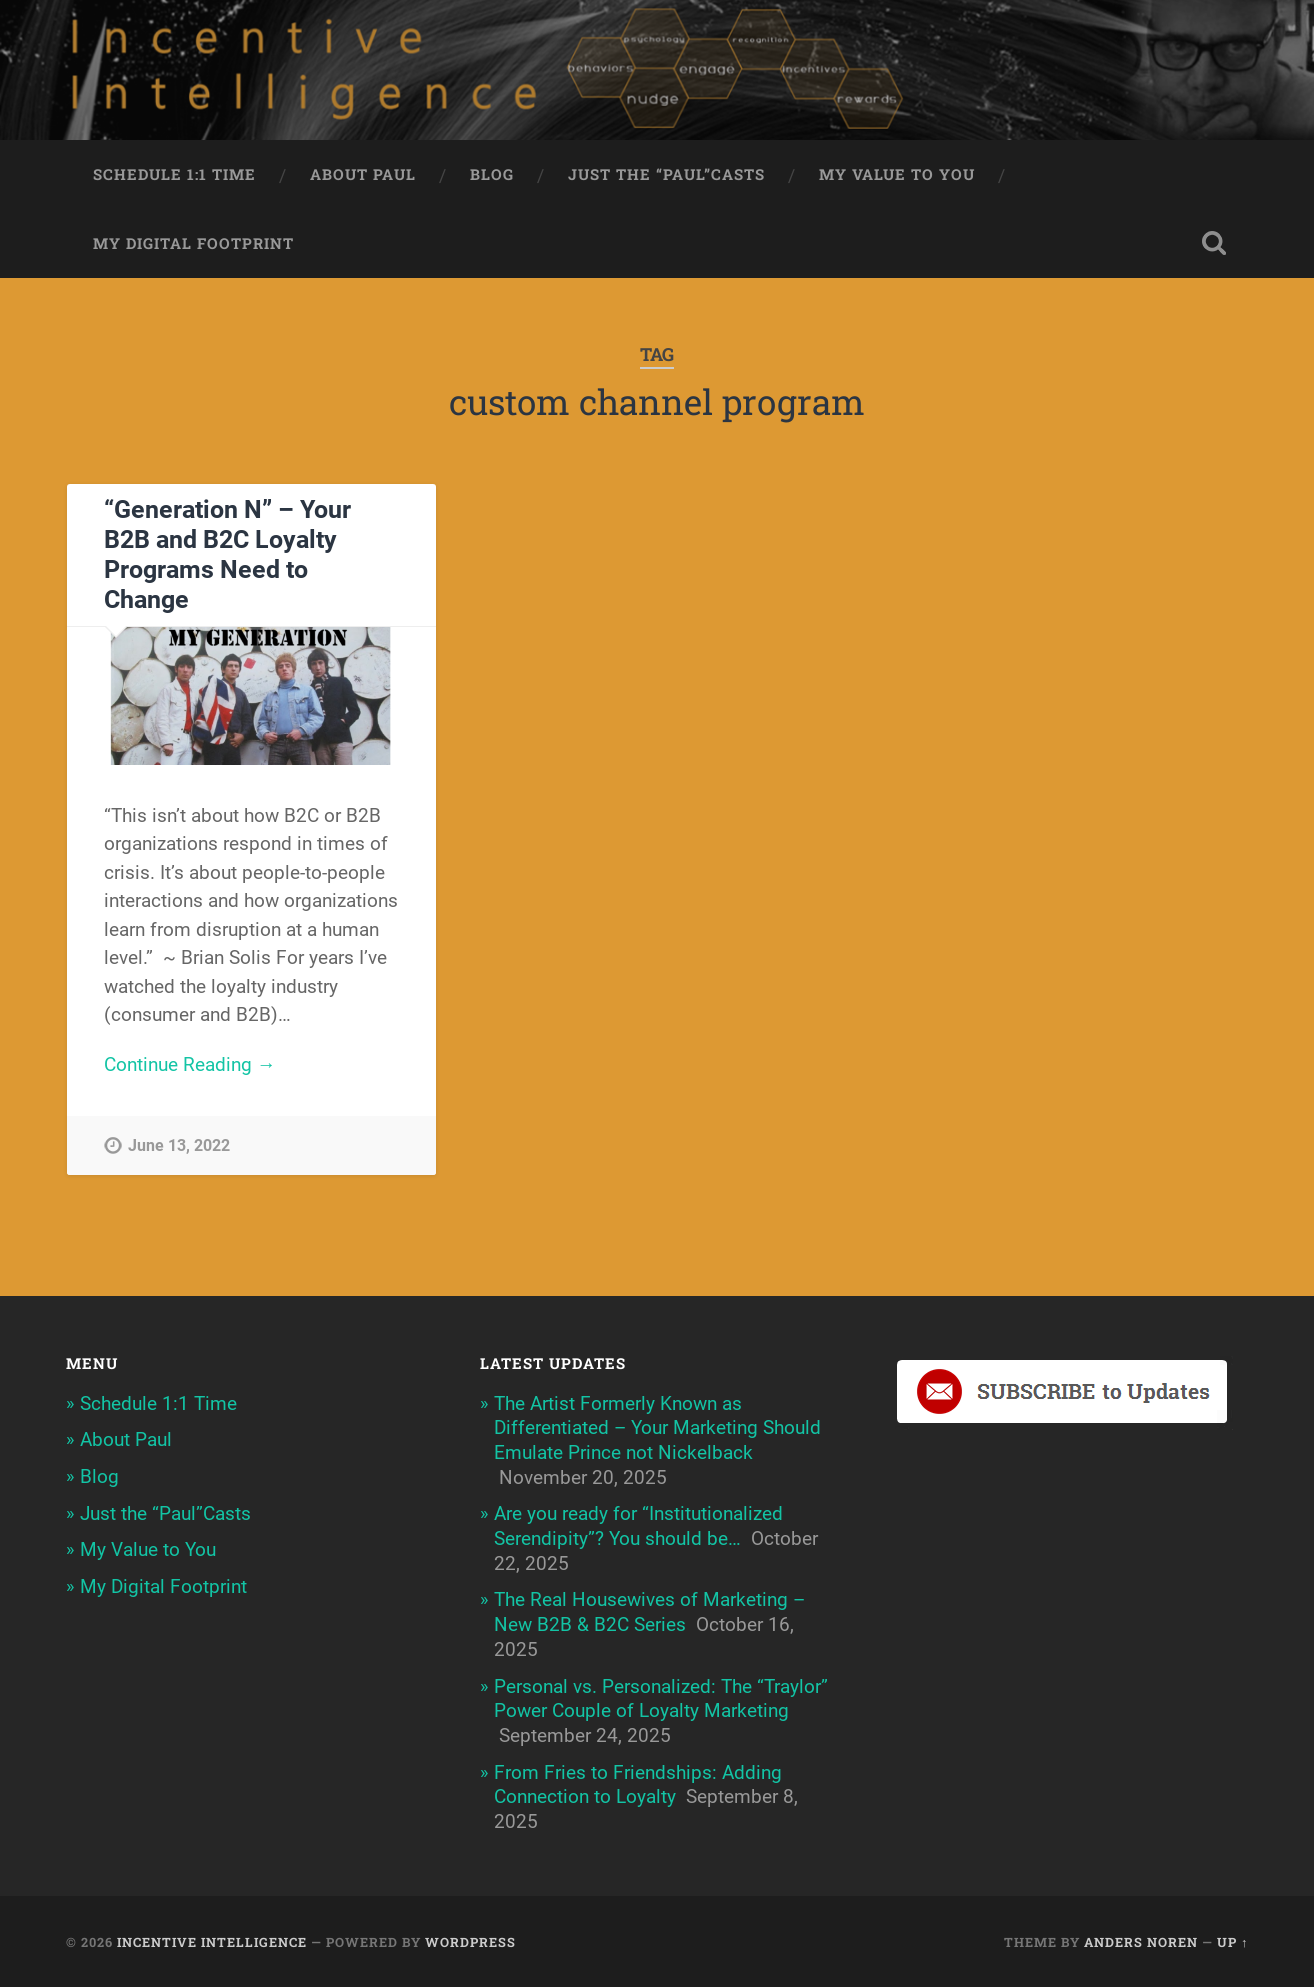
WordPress (470, 1942)
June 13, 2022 (179, 1145)
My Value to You (897, 174)
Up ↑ (1232, 1942)
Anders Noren (1141, 1942)
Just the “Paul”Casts (666, 174)
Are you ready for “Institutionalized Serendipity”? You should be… (638, 1526)
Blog (492, 174)
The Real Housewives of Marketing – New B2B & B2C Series (649, 1612)
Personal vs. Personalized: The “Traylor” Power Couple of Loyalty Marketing (661, 1699)
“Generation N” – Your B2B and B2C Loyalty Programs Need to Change (227, 554)
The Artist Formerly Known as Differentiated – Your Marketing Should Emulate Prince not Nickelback (657, 1428)
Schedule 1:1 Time (174, 174)
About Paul (363, 174)
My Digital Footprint (193, 243)
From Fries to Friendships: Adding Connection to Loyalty (638, 1785)
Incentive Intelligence (212, 1942)
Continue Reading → (190, 1064)
